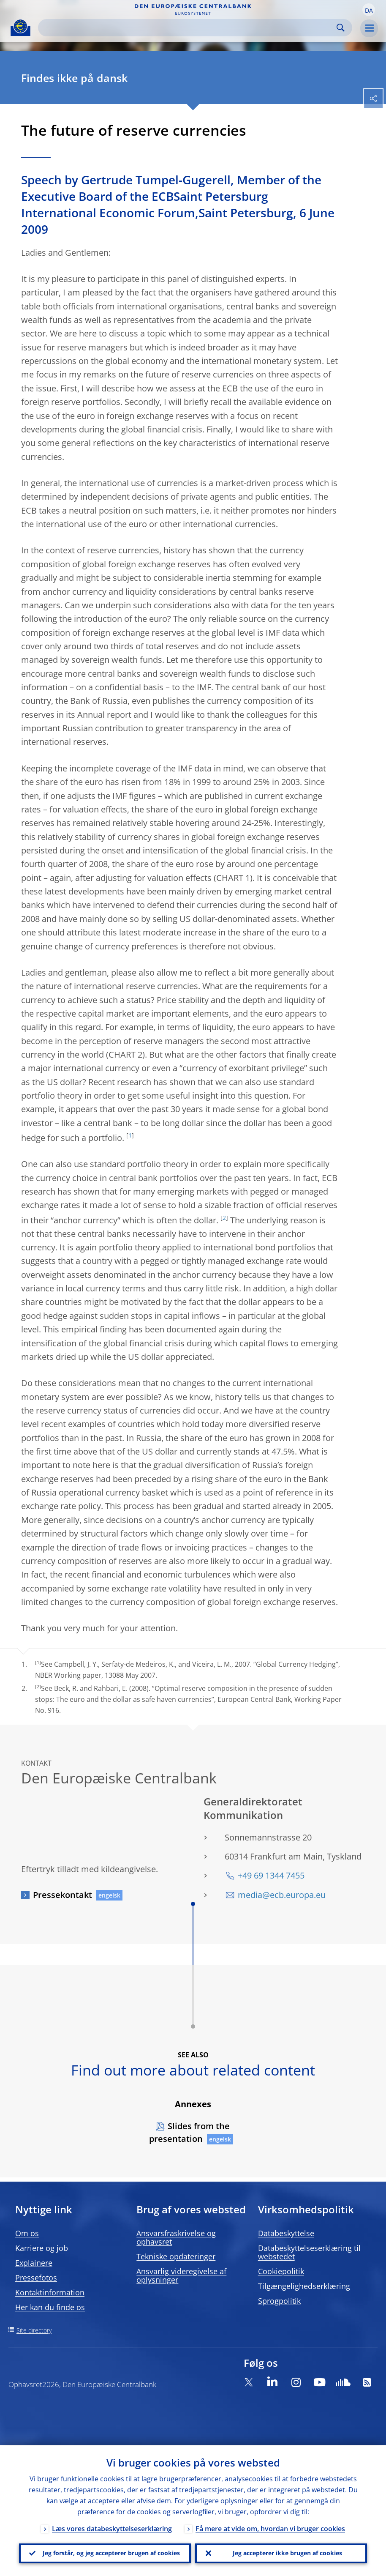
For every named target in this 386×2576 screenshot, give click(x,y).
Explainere (33, 2263)
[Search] (188, 27)
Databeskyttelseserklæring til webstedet (309, 2252)
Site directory (34, 2330)
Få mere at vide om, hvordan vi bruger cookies (270, 2528)
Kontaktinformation (49, 2292)
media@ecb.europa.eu (282, 1895)
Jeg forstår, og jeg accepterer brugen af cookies (111, 2553)
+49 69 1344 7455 (271, 1875)
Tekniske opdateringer (175, 2256)
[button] (368, 9)
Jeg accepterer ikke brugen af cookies (287, 2553)
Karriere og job (41, 2248)
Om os (27, 2233)
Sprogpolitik (279, 2301)
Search (341, 27)
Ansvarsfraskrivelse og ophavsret (176, 2237)
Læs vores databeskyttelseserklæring (112, 2528)
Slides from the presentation (189, 2132)
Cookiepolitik (281, 2271)
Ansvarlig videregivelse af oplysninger (181, 2275)
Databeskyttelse (286, 2233)
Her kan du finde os (50, 2307)
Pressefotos (36, 2277)
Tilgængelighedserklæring (304, 2286)
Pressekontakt (62, 1895)
